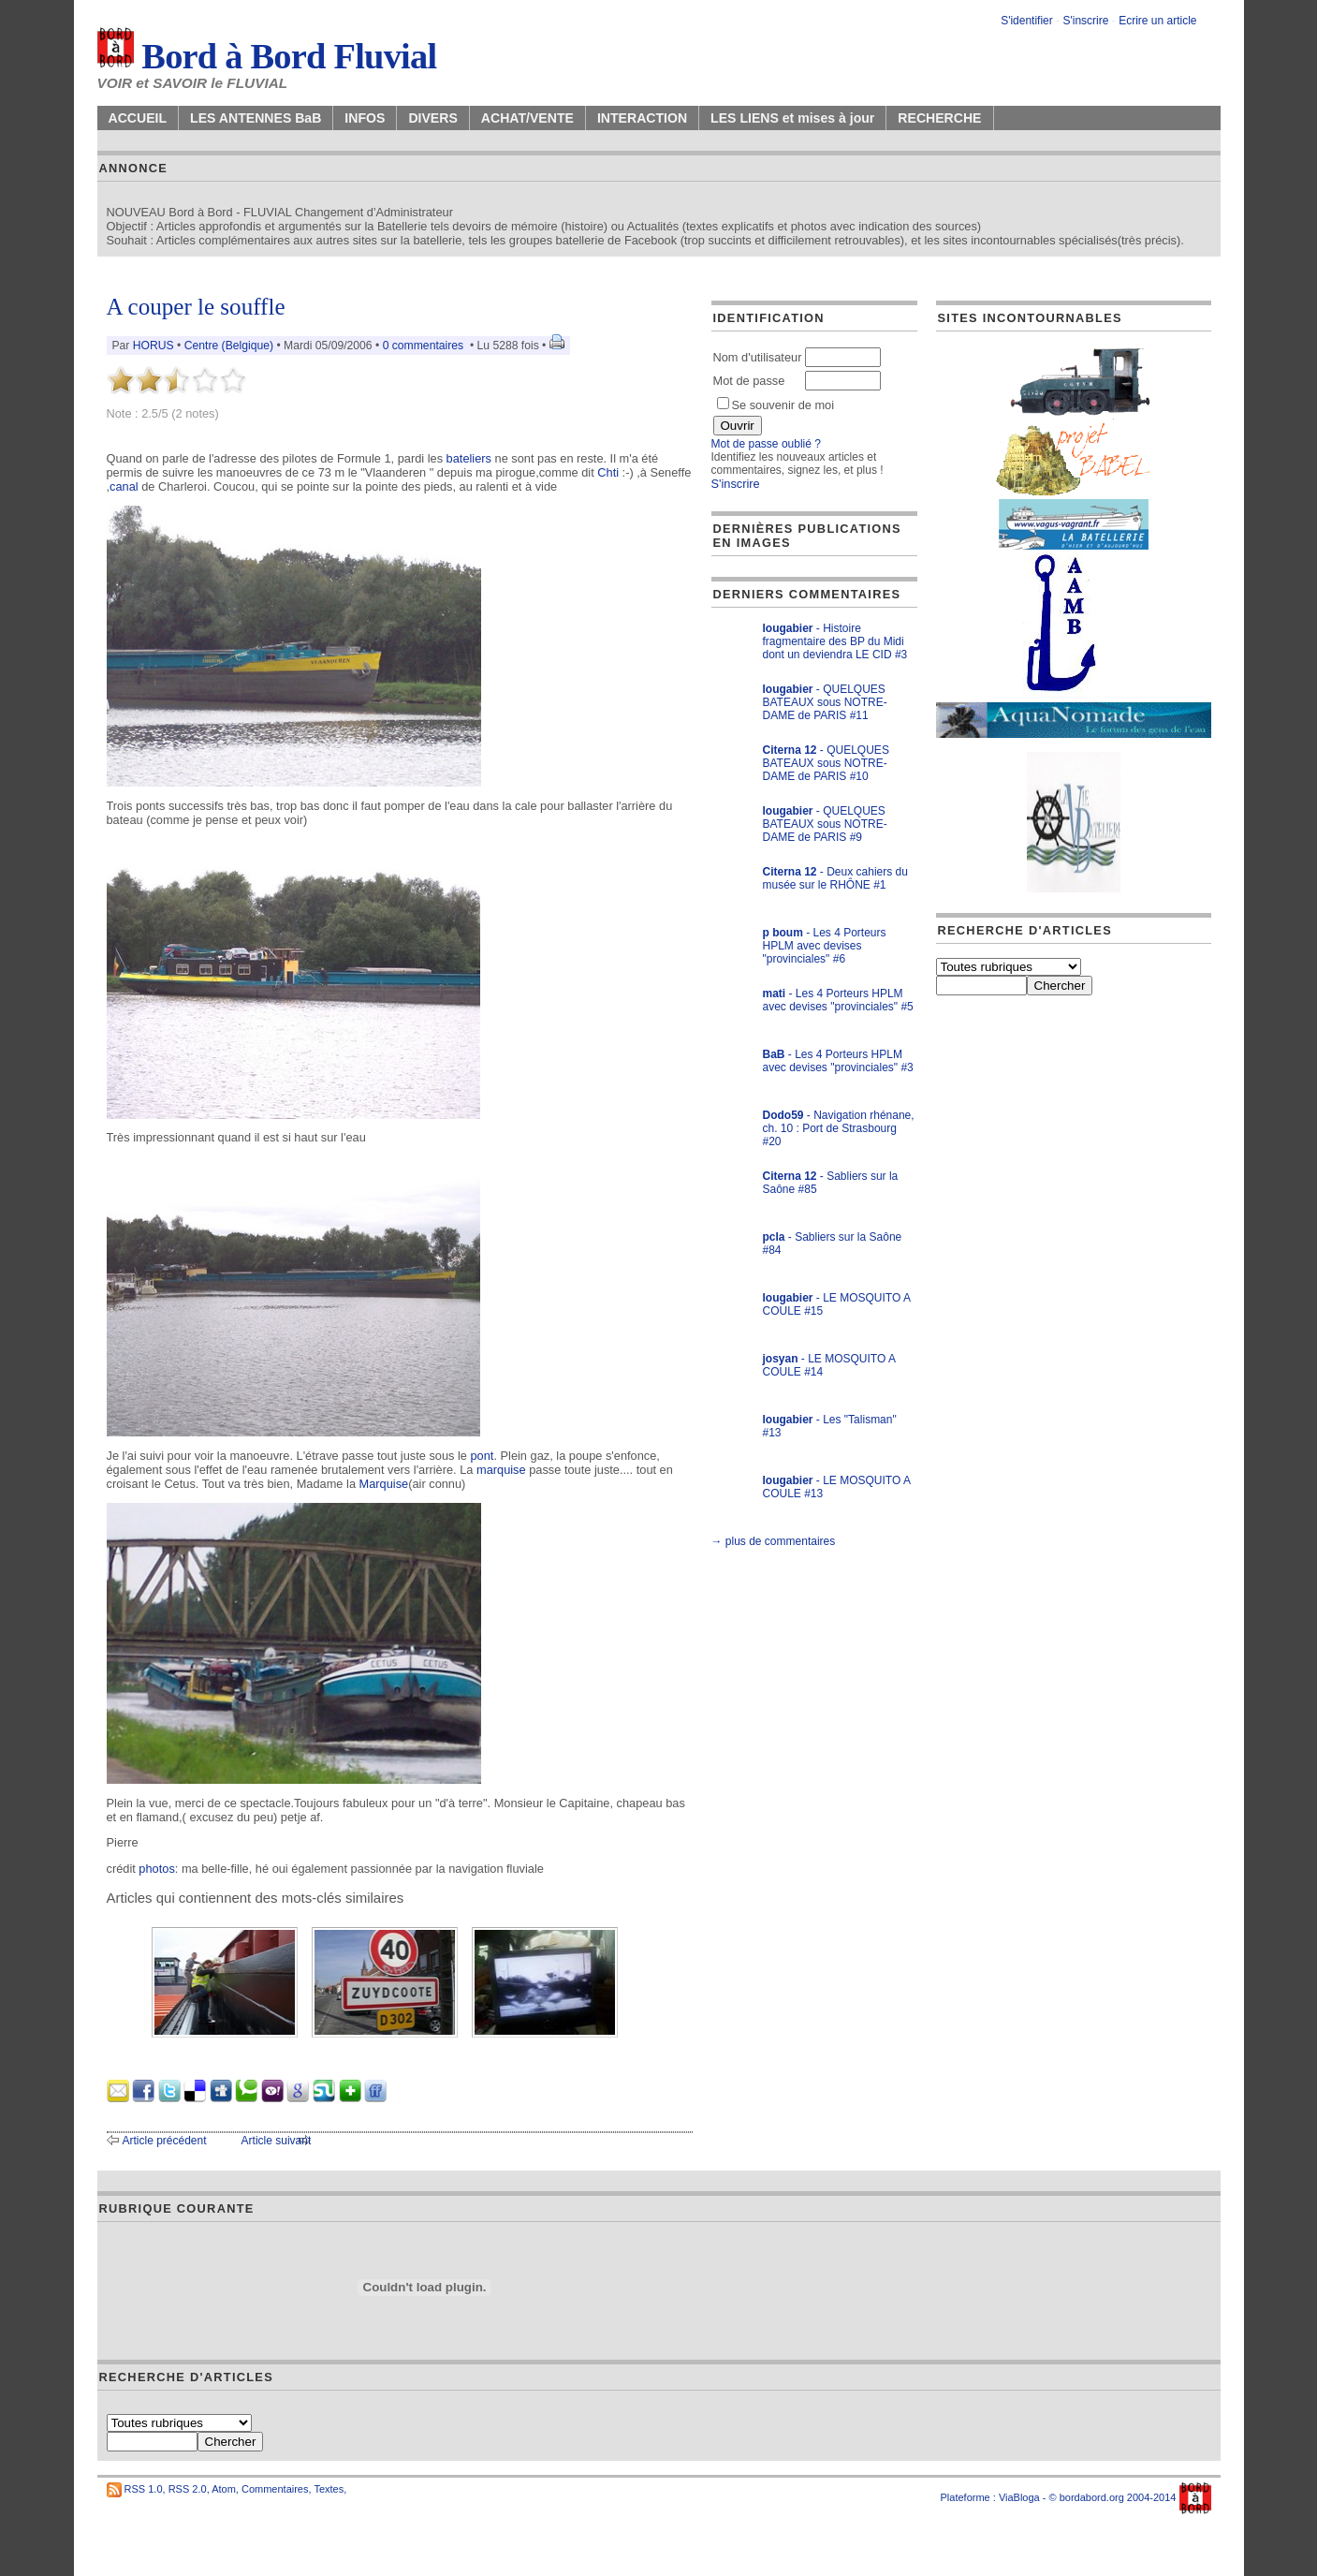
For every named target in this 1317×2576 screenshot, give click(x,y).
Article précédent (165, 2140)
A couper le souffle (196, 306)
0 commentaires (425, 345)
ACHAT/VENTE (527, 117)
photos (156, 1869)
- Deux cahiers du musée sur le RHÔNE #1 (835, 878)
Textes (329, 2489)
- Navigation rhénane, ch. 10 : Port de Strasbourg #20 (839, 1128)
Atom (224, 2489)
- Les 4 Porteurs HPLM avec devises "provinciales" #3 (838, 1061)
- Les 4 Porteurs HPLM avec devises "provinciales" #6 (824, 945)
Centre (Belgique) (228, 345)
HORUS (153, 345)
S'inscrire (1085, 20)
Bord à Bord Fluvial (267, 56)
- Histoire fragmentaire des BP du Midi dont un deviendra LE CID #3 (835, 641)
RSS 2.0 (187, 2489)
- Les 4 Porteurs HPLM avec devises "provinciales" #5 (838, 1000)
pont (482, 1456)
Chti (608, 472)
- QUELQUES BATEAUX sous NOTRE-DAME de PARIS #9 (825, 824)
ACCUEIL (138, 117)
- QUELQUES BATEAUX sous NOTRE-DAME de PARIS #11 (825, 702)
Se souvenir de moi (776, 405)
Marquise (384, 1484)
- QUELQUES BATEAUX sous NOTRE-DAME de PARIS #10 (826, 763)
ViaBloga (1019, 2497)
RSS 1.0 (143, 2489)
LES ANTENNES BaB (255, 117)
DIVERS (432, 117)
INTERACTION (642, 117)
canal (124, 486)
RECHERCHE (939, 117)
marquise (501, 1470)
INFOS (364, 117)
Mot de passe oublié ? (766, 443)
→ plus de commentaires (773, 1541)
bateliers (468, 458)
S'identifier (1027, 20)
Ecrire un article (1157, 20)
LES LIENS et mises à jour (792, 117)
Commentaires (275, 2489)
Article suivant (276, 2140)
